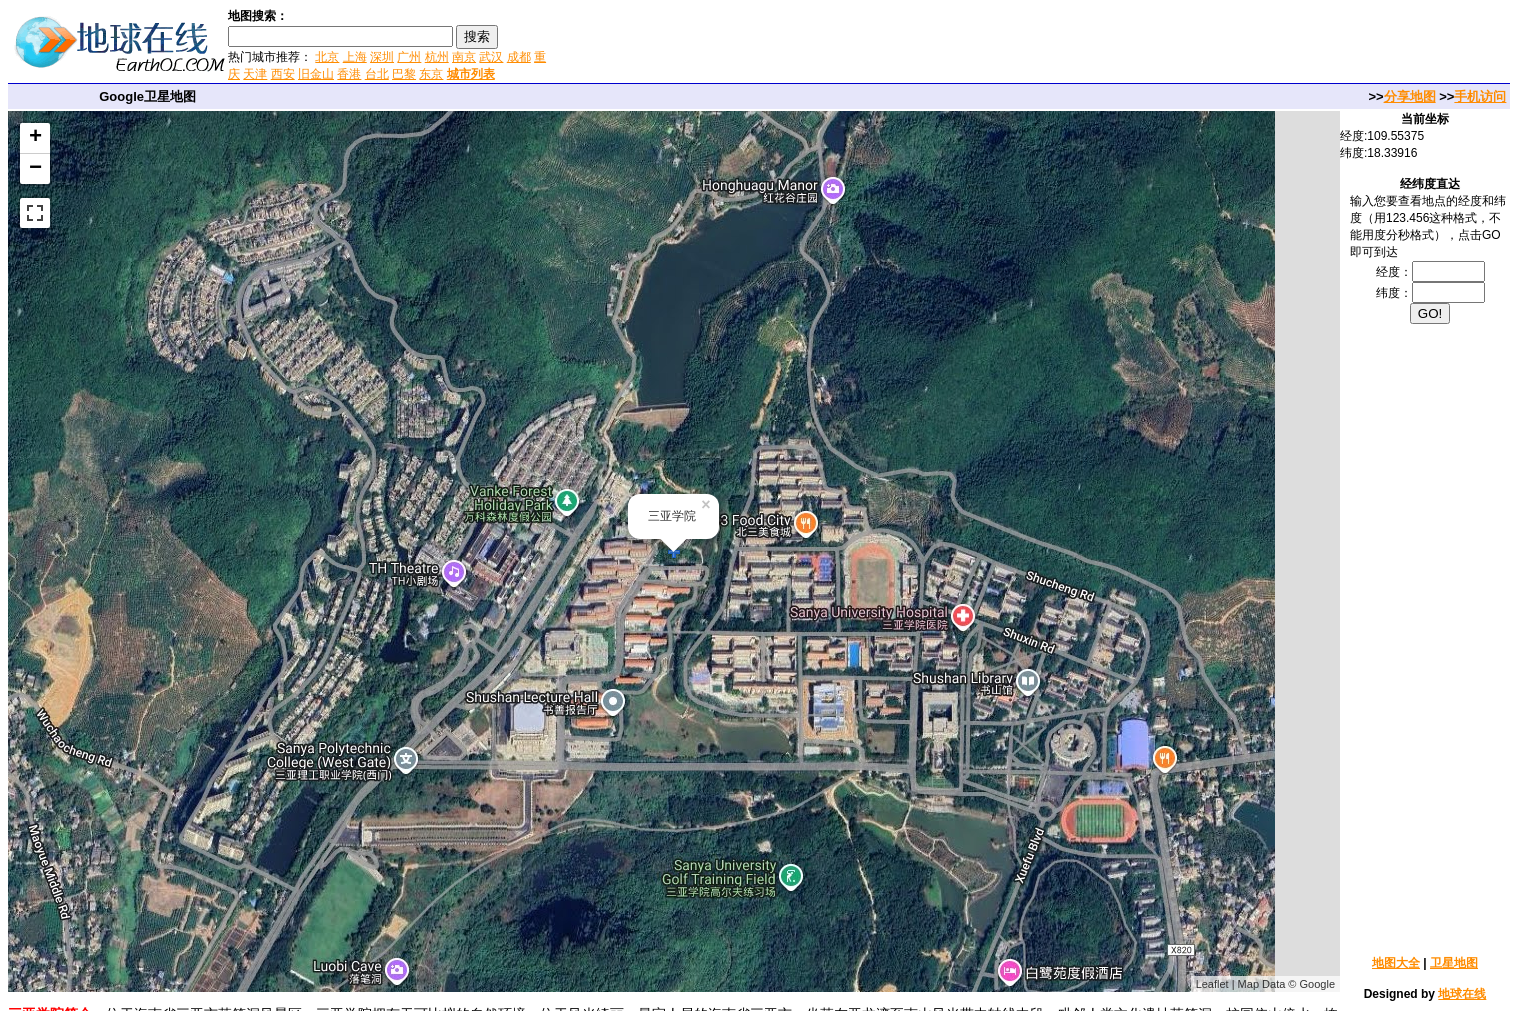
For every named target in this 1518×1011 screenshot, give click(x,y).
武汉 (491, 57)
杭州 (437, 57)
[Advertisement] (789, 44)
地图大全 (1396, 963)
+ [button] (35, 138)
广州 (409, 57)
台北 (377, 74)
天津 (255, 74)
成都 (519, 57)
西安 (283, 74)
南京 (464, 57)
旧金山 (316, 74)
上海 (355, 57)
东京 (431, 74)
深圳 (382, 57)
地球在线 (1462, 994)
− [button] (35, 169)
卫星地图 (1454, 963)
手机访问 (1480, 96)
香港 (349, 74)
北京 (327, 57)
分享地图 (1410, 96)
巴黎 (404, 74)
